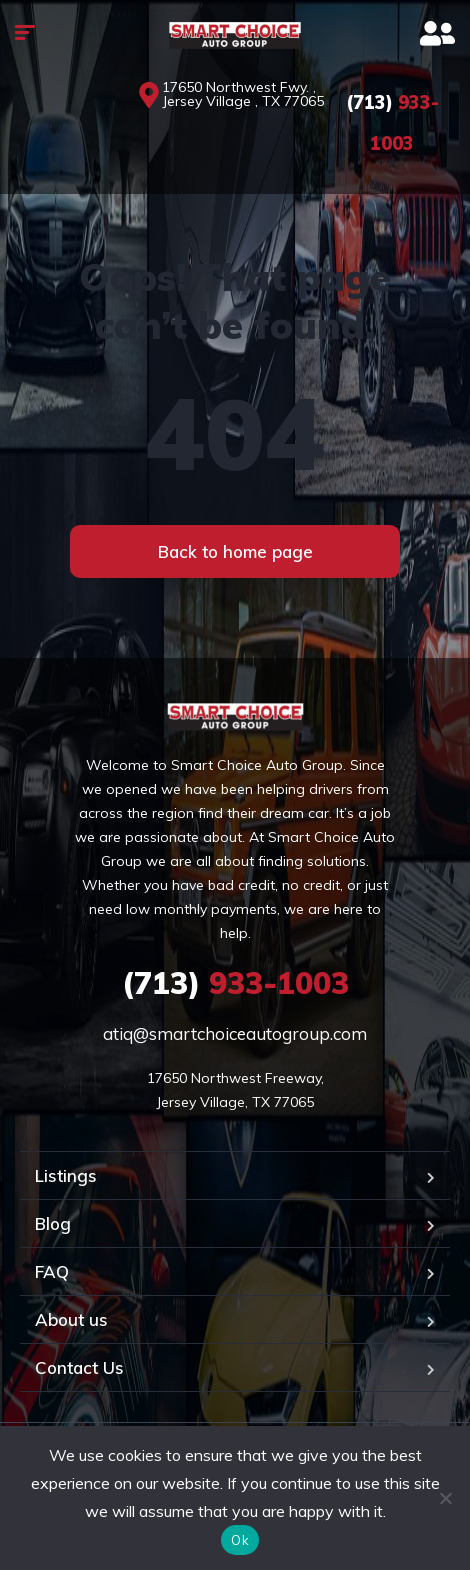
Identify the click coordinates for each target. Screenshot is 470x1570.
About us (71, 1319)
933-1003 (235, 983)
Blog (53, 1223)
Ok (240, 1540)
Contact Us (79, 1367)
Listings (66, 1175)
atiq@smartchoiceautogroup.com (235, 1033)
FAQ (52, 1271)
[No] (445, 1498)
